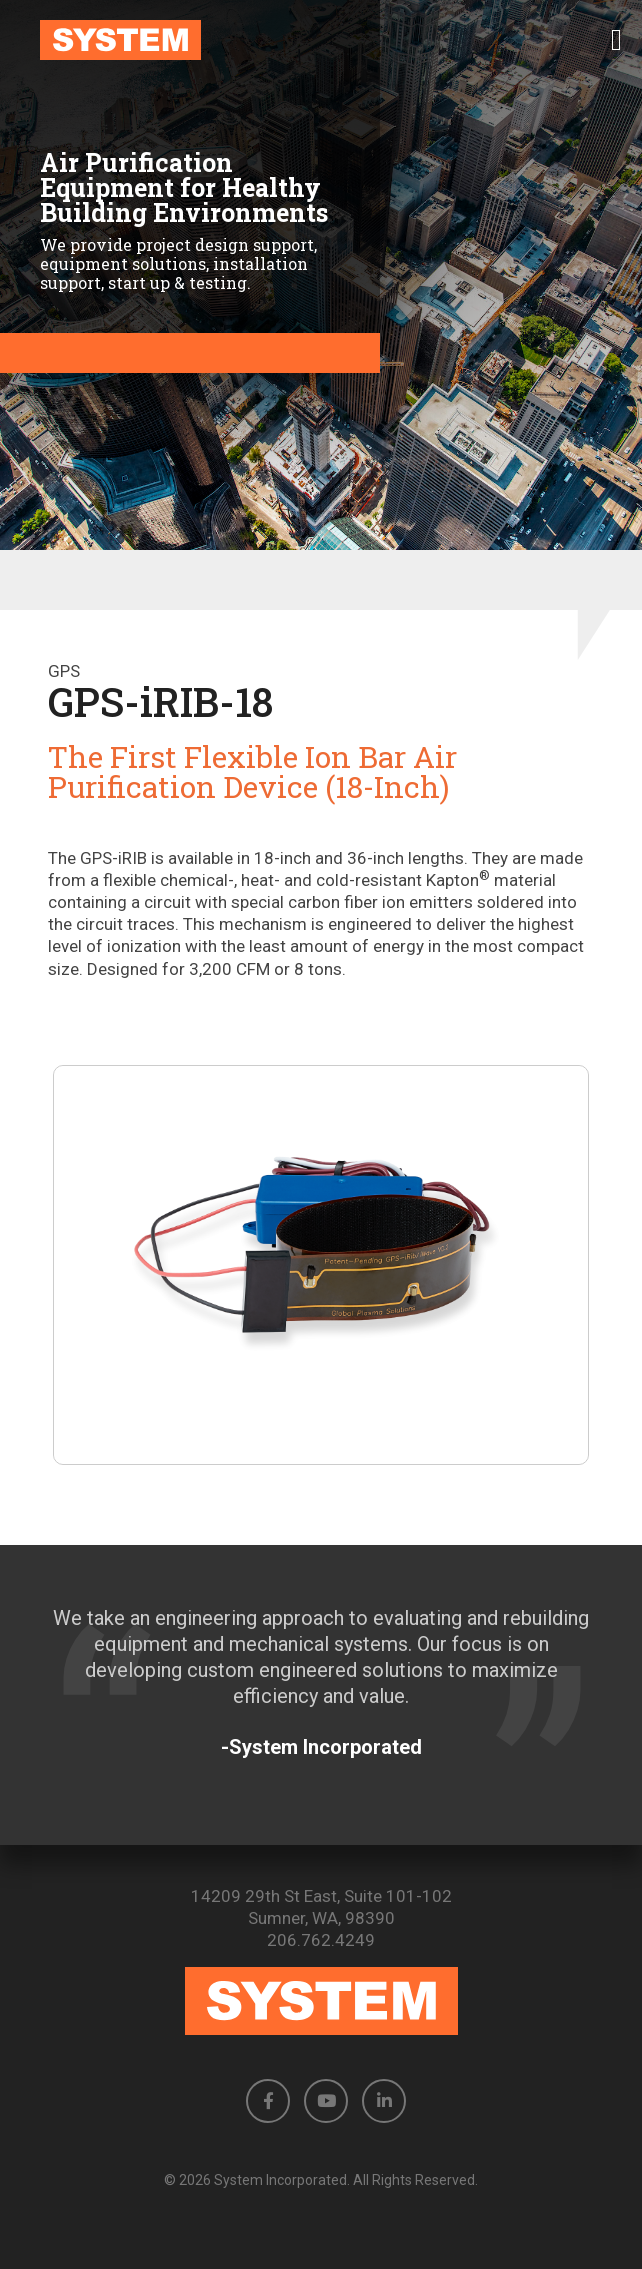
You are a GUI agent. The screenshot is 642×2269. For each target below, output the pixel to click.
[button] (616, 40)
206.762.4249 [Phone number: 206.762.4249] (321, 1940)
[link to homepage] (321, 40)
